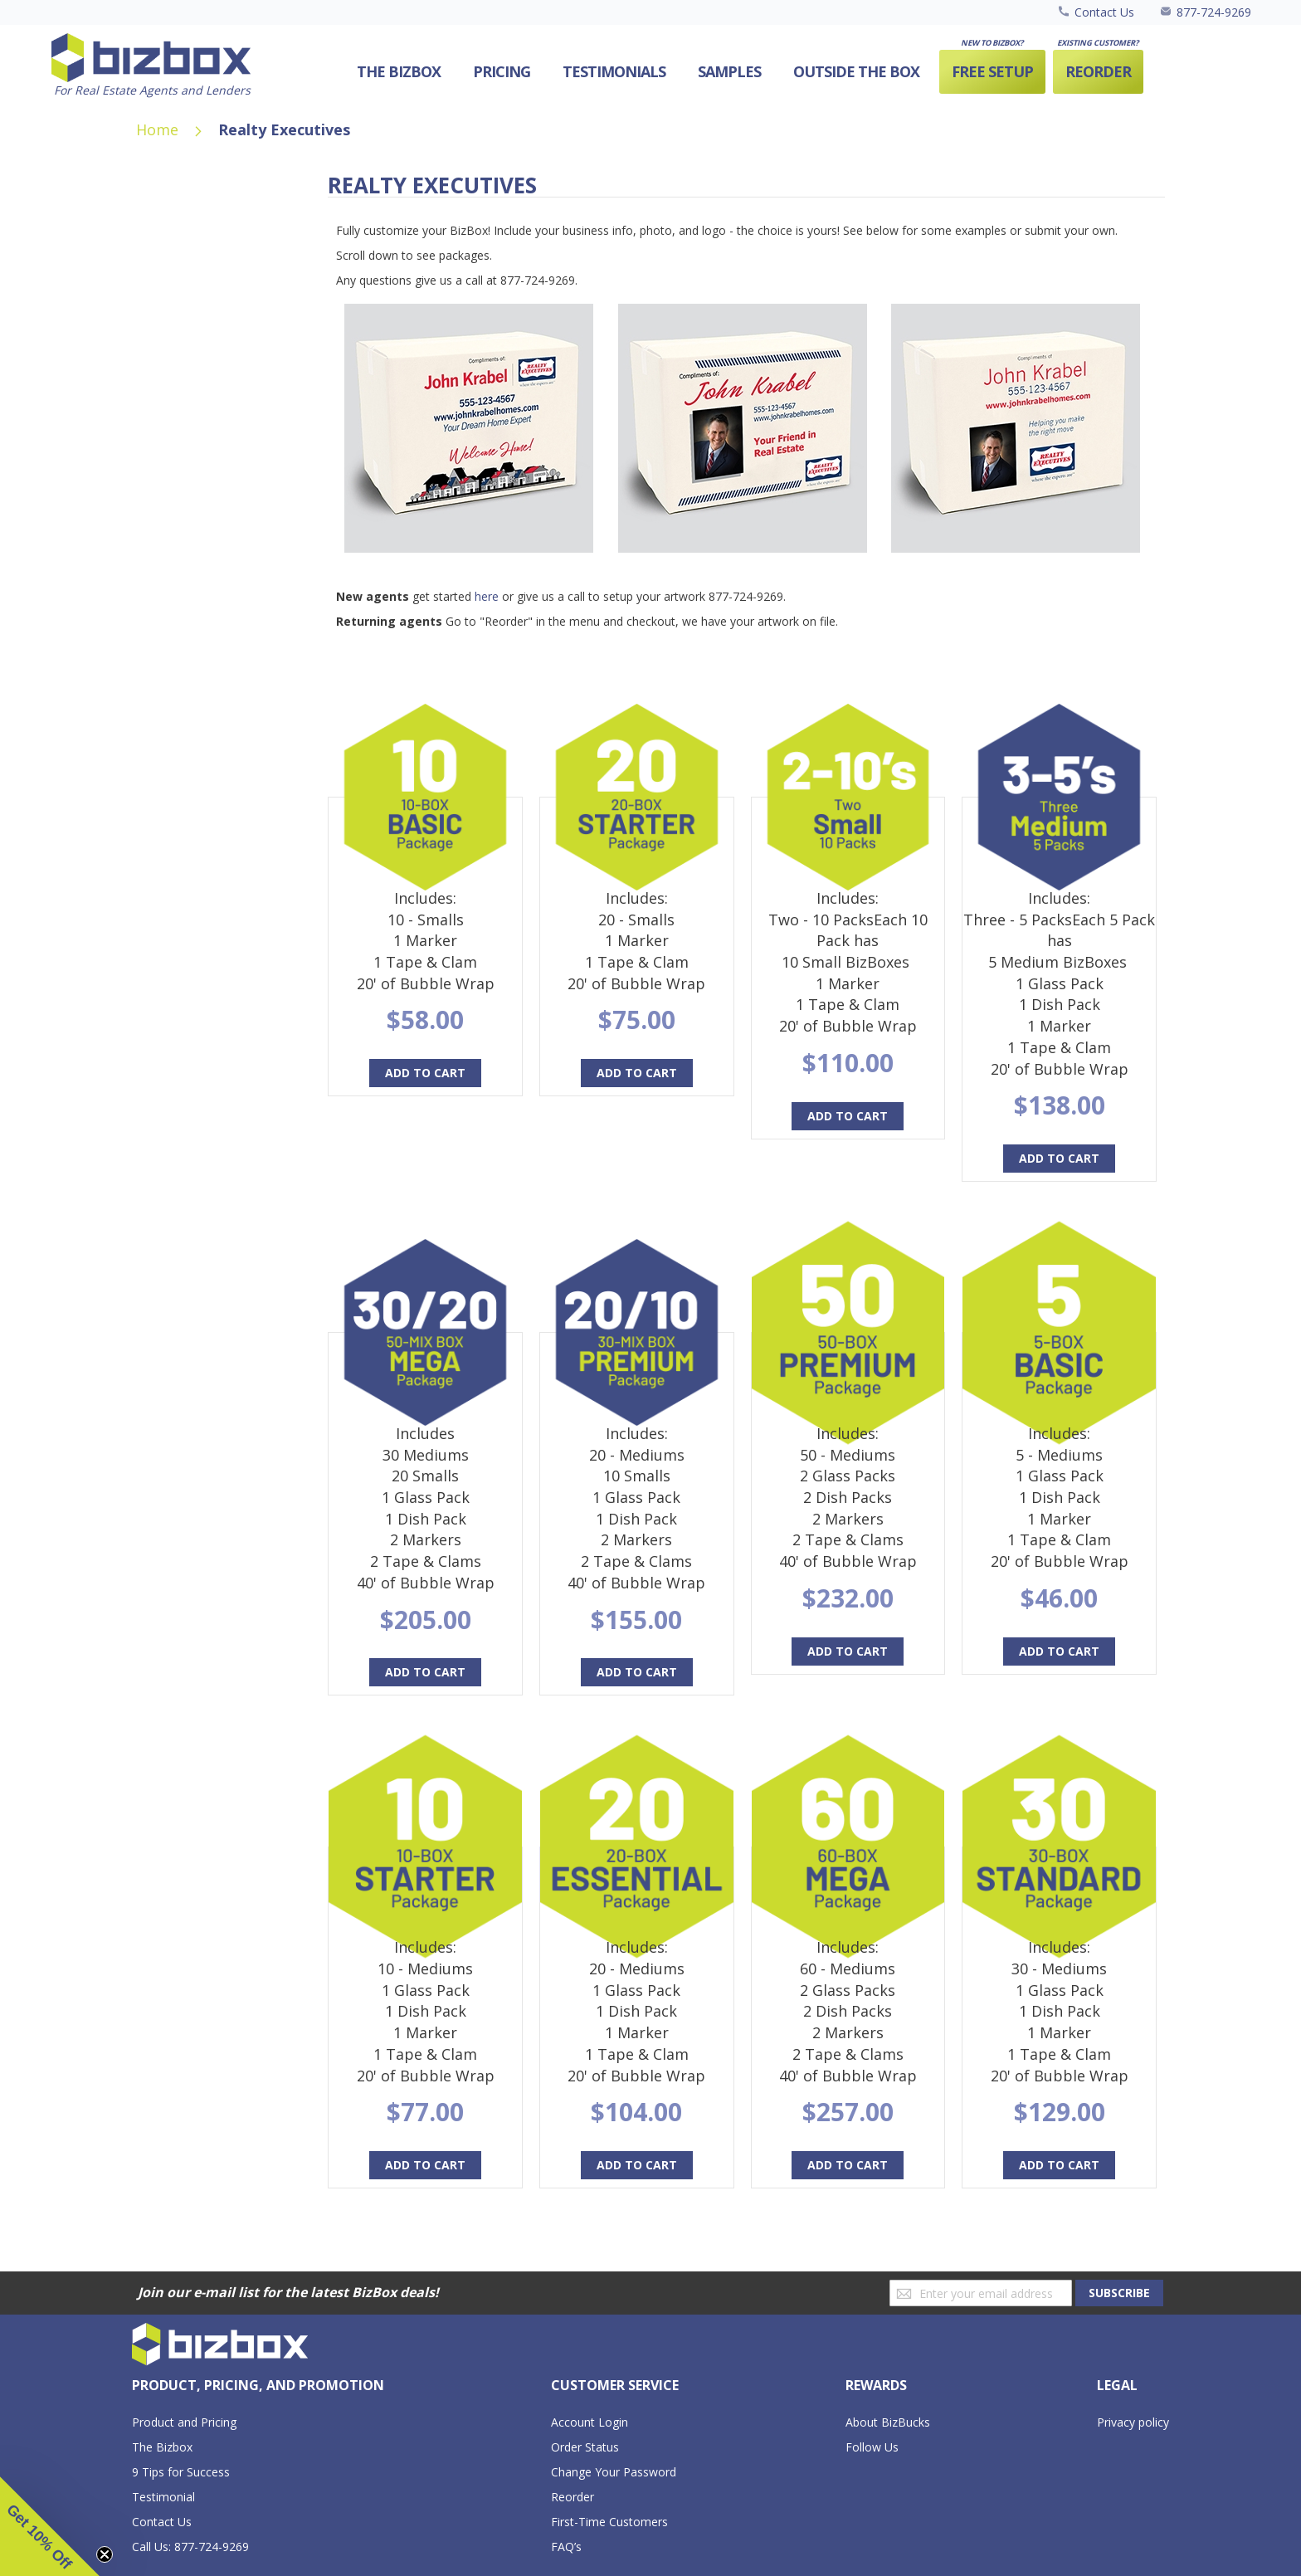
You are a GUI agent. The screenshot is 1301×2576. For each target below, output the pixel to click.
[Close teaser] (104, 2554)
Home (159, 129)
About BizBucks (887, 2422)
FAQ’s (566, 2546)
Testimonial (163, 2497)
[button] (50, 2526)
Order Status (585, 2447)
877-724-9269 (1214, 12)
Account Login (589, 2422)
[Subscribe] (1119, 2293)
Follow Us (872, 2447)
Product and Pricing (184, 2422)
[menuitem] (856, 72)
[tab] (258, 2385)
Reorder (572, 2497)
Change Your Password (613, 2472)
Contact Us (1104, 12)
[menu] (738, 72)
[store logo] (151, 66)
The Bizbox (162, 2447)
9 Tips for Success (181, 2472)
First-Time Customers (609, 2522)
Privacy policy (1133, 2422)
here (487, 596)
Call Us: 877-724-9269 (190, 2546)
